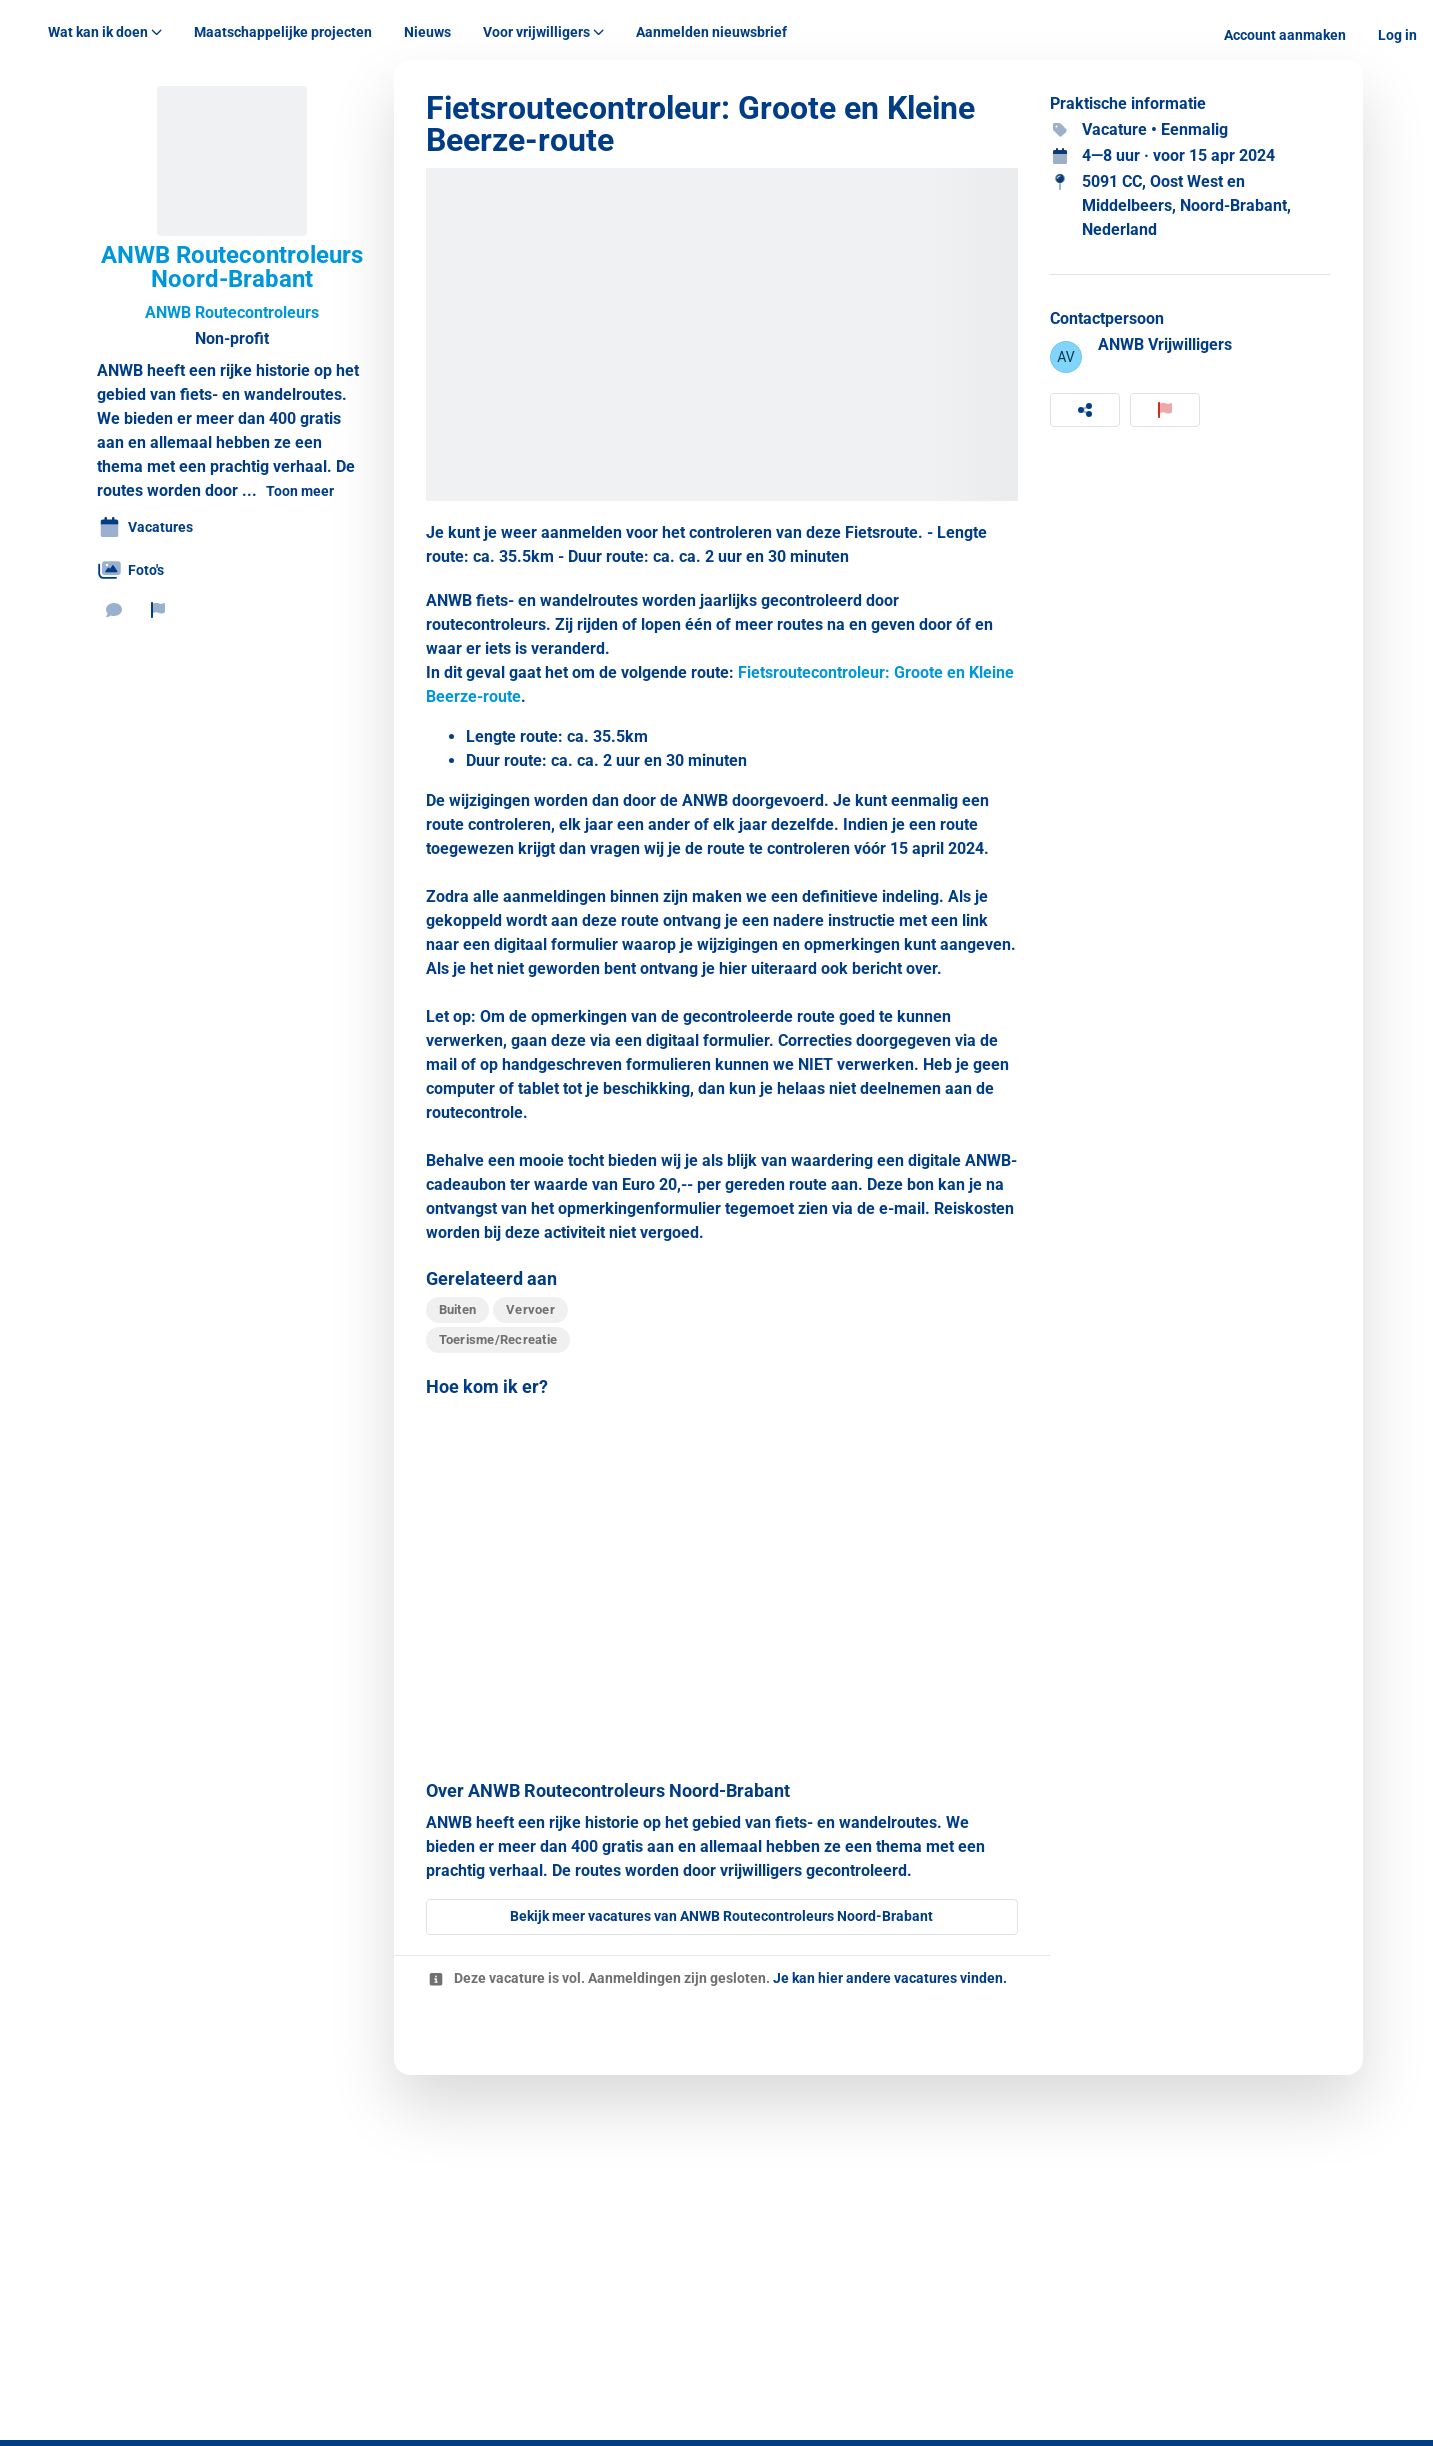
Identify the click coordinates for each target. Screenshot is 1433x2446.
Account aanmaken (1285, 35)
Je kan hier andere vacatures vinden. (890, 1978)
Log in (1397, 35)
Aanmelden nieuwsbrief (711, 32)
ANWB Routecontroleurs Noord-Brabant (232, 267)
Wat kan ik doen (105, 32)
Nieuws (427, 32)
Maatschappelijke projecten (283, 32)
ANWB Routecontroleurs (232, 312)
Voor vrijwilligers (543, 32)
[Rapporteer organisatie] (158, 610)
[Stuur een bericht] (114, 610)
